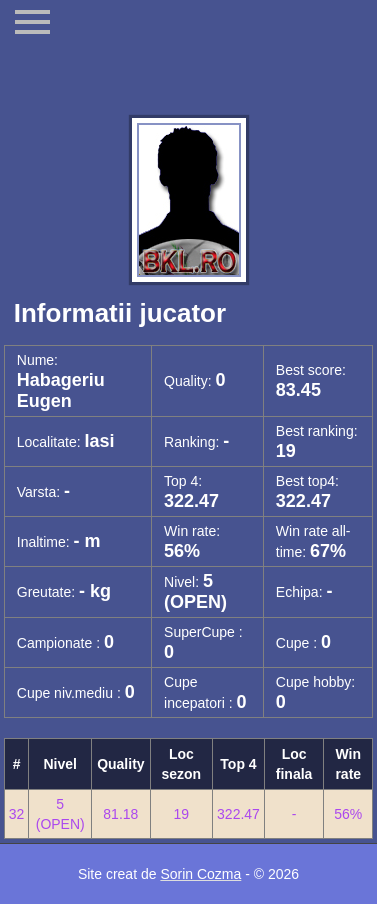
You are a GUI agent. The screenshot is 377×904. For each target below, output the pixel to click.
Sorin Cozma (200, 874)
